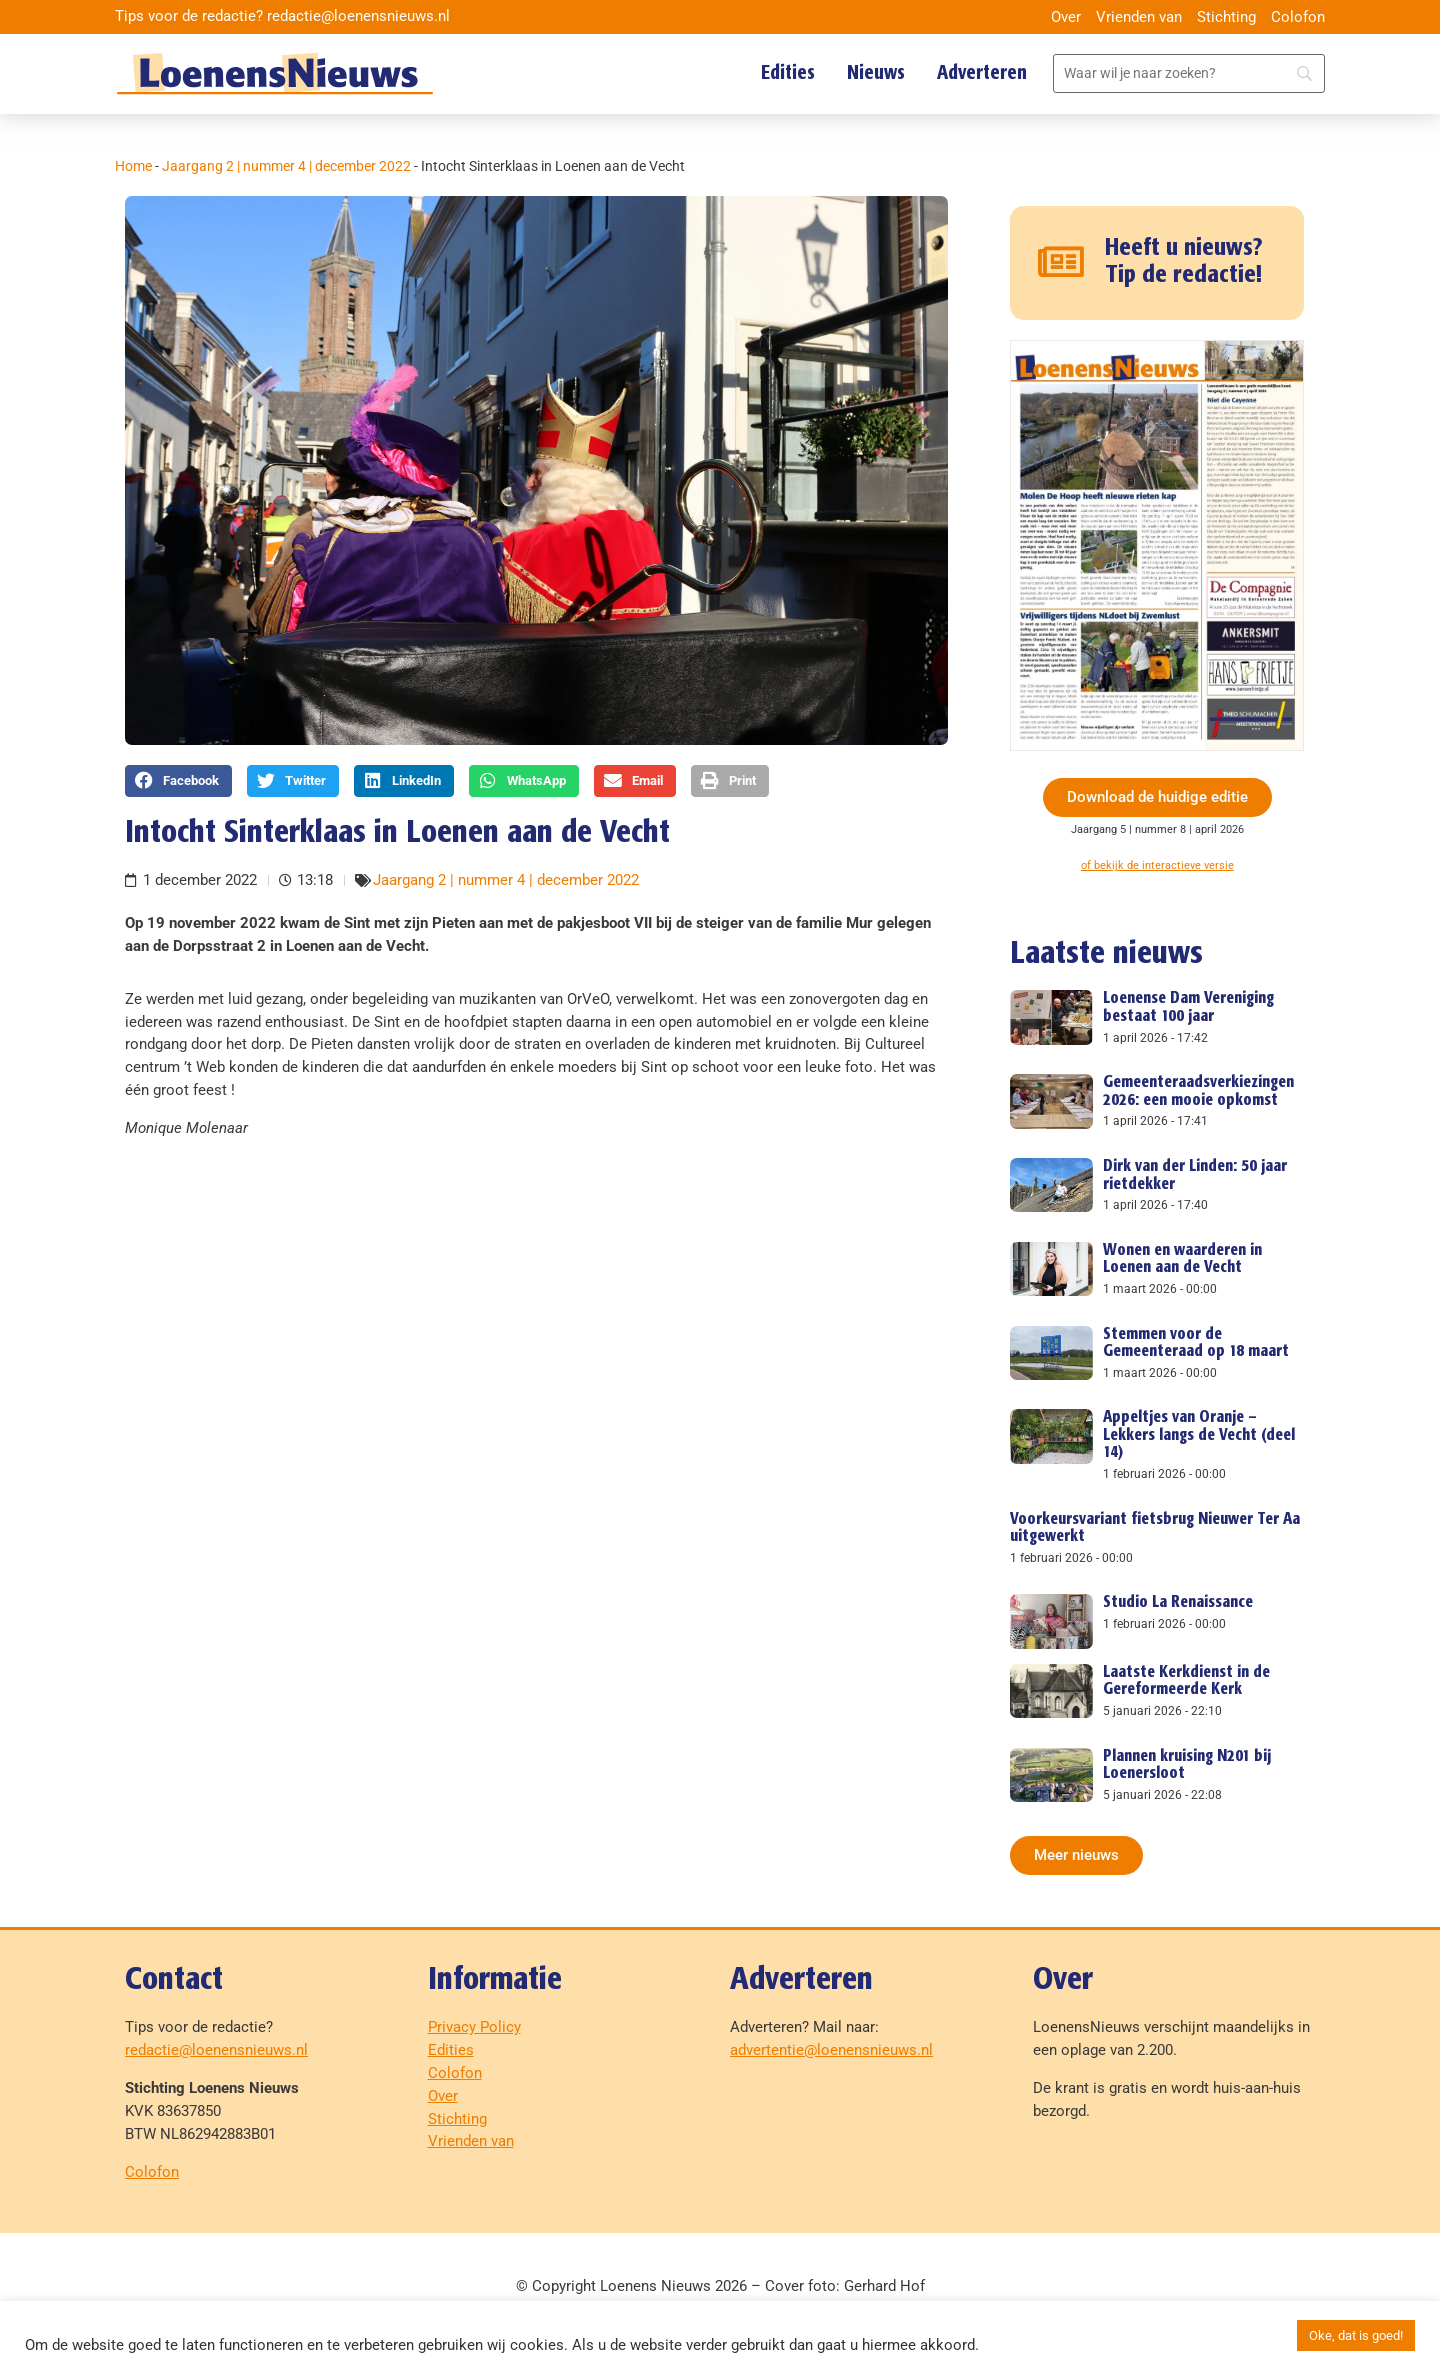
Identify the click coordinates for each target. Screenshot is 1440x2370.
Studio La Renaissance (1178, 1602)
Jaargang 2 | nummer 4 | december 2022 (286, 166)
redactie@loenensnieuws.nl (216, 2050)
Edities (788, 73)
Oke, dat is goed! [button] (1356, 2335)
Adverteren (982, 73)
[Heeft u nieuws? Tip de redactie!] (1061, 262)
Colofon (1298, 17)
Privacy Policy (474, 2027)
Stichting (1226, 17)
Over (1066, 17)
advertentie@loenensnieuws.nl (831, 2050)
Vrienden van (1139, 17)
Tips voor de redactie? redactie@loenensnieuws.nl (282, 16)
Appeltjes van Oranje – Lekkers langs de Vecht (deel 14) (1199, 1435)
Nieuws (876, 73)
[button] (178, 781)
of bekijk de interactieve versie (1157, 865)
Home (133, 166)
